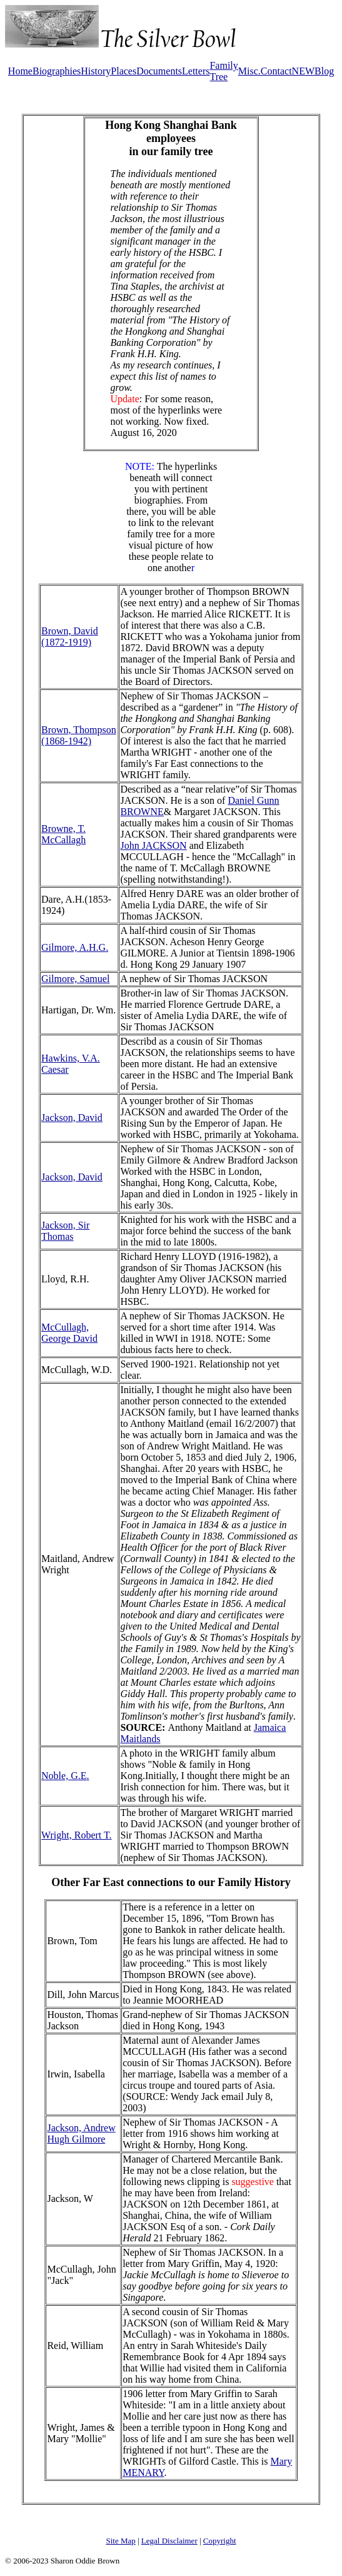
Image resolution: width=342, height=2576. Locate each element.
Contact (276, 71)
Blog (324, 71)
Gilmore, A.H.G (73, 947)
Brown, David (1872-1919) (69, 636)
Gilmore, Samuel (75, 978)
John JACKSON (153, 845)
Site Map (120, 2540)
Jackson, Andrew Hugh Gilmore (81, 2133)
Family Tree (223, 71)
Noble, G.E (63, 1775)
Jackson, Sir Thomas (65, 1231)
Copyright (219, 2540)
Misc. (249, 71)
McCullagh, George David (69, 1333)
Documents (159, 71)
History (96, 71)
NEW (303, 71)
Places (123, 71)
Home (20, 71)
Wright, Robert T (75, 1835)
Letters (195, 71)
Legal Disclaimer (169, 2540)
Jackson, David (72, 1117)
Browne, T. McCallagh (63, 834)
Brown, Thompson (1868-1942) (78, 735)
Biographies (57, 71)
